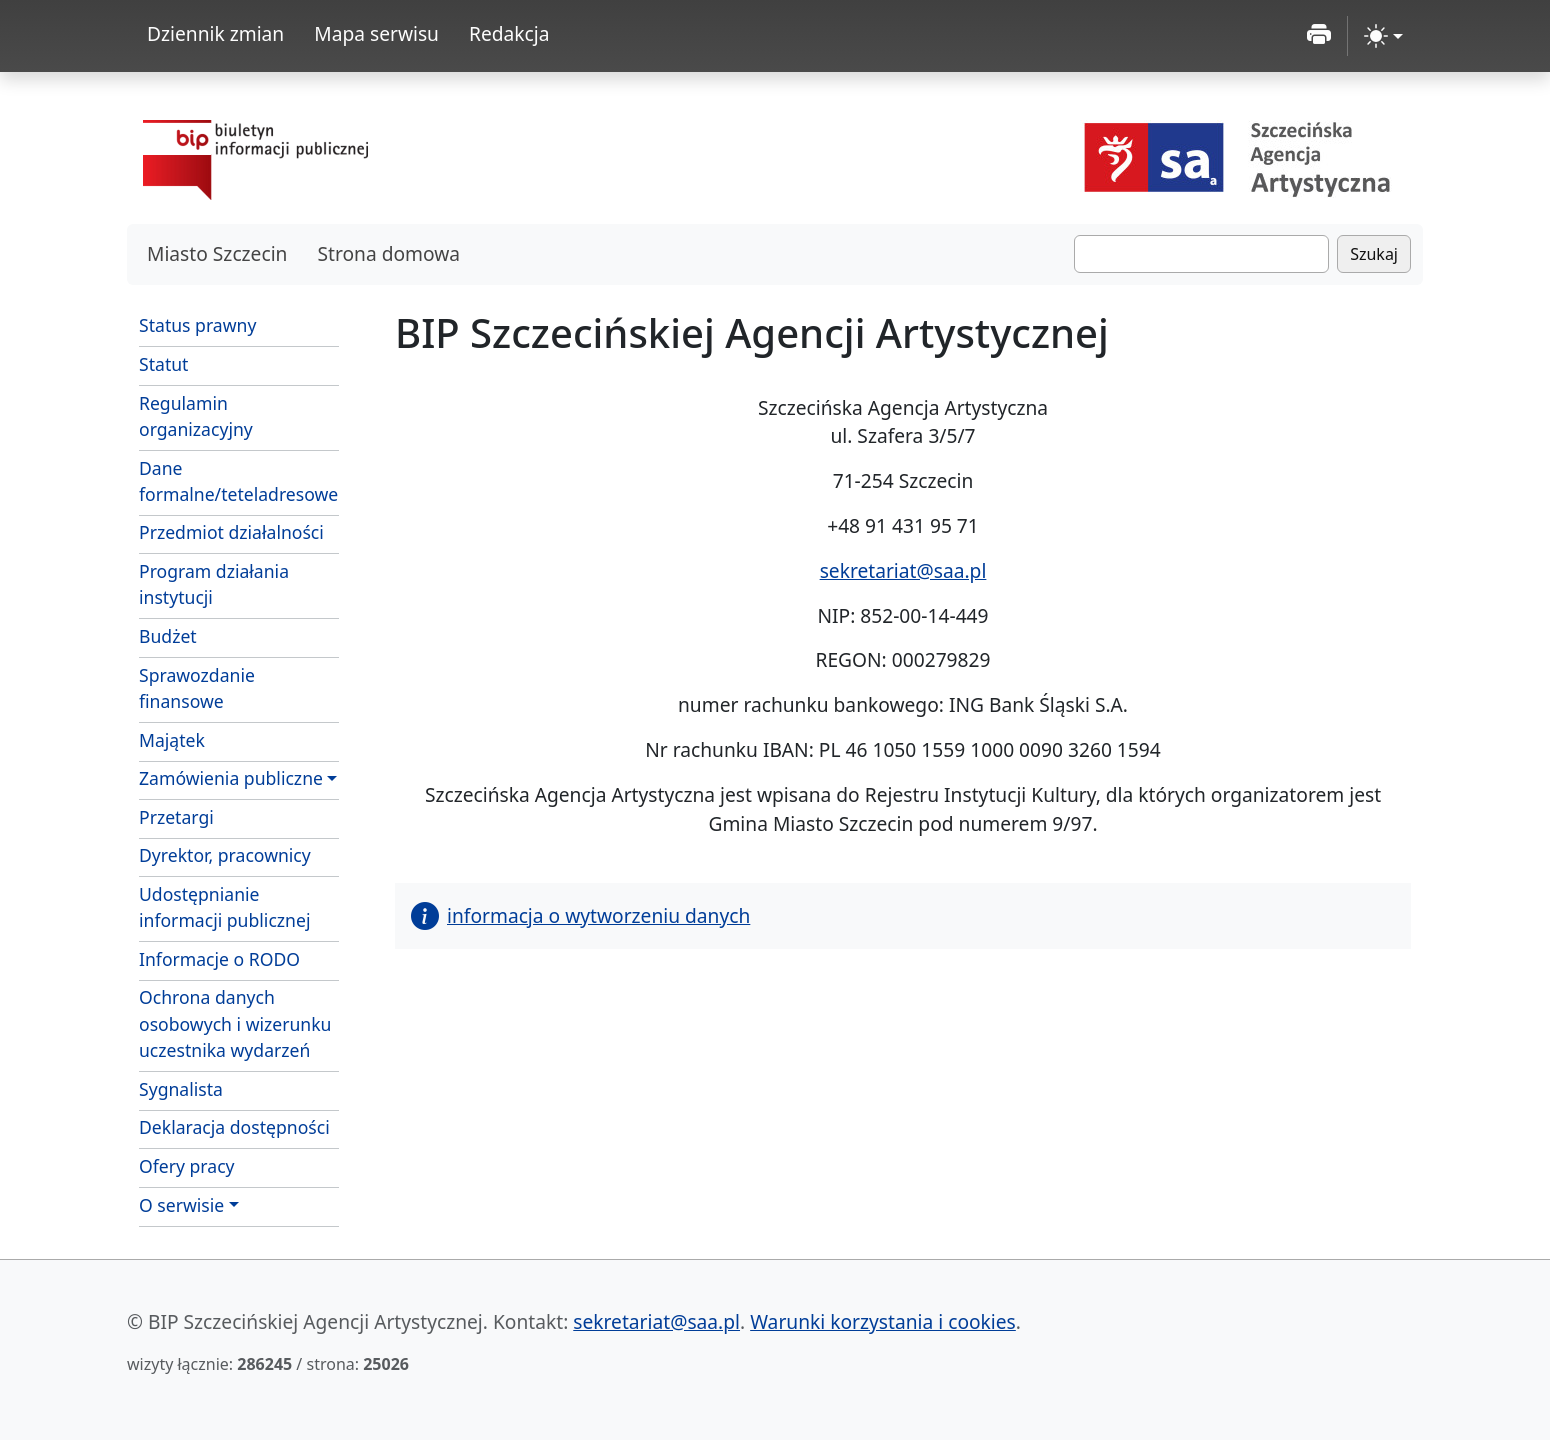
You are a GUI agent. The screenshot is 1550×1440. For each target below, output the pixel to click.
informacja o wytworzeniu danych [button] (580, 915)
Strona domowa (388, 253)
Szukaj (1374, 254)
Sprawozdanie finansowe (197, 688)
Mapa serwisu (376, 33)
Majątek (172, 740)
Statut (163, 364)
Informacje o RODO (219, 959)
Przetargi (176, 817)
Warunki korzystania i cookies (883, 1321)
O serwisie (181, 1205)
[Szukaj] (1201, 254)
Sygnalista (181, 1089)
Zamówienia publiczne (231, 778)
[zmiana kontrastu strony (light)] (1383, 36)
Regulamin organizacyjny (196, 416)
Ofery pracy (187, 1166)
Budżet (168, 636)
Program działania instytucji (214, 584)
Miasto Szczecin (217, 253)
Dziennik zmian (215, 33)
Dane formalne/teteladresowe (238, 481)
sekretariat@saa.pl (903, 570)
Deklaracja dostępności (234, 1127)
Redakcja (509, 33)
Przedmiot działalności (231, 532)
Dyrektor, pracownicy (225, 855)
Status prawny (197, 325)
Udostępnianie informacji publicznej (224, 907)
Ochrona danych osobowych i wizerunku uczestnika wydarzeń (235, 1023)
